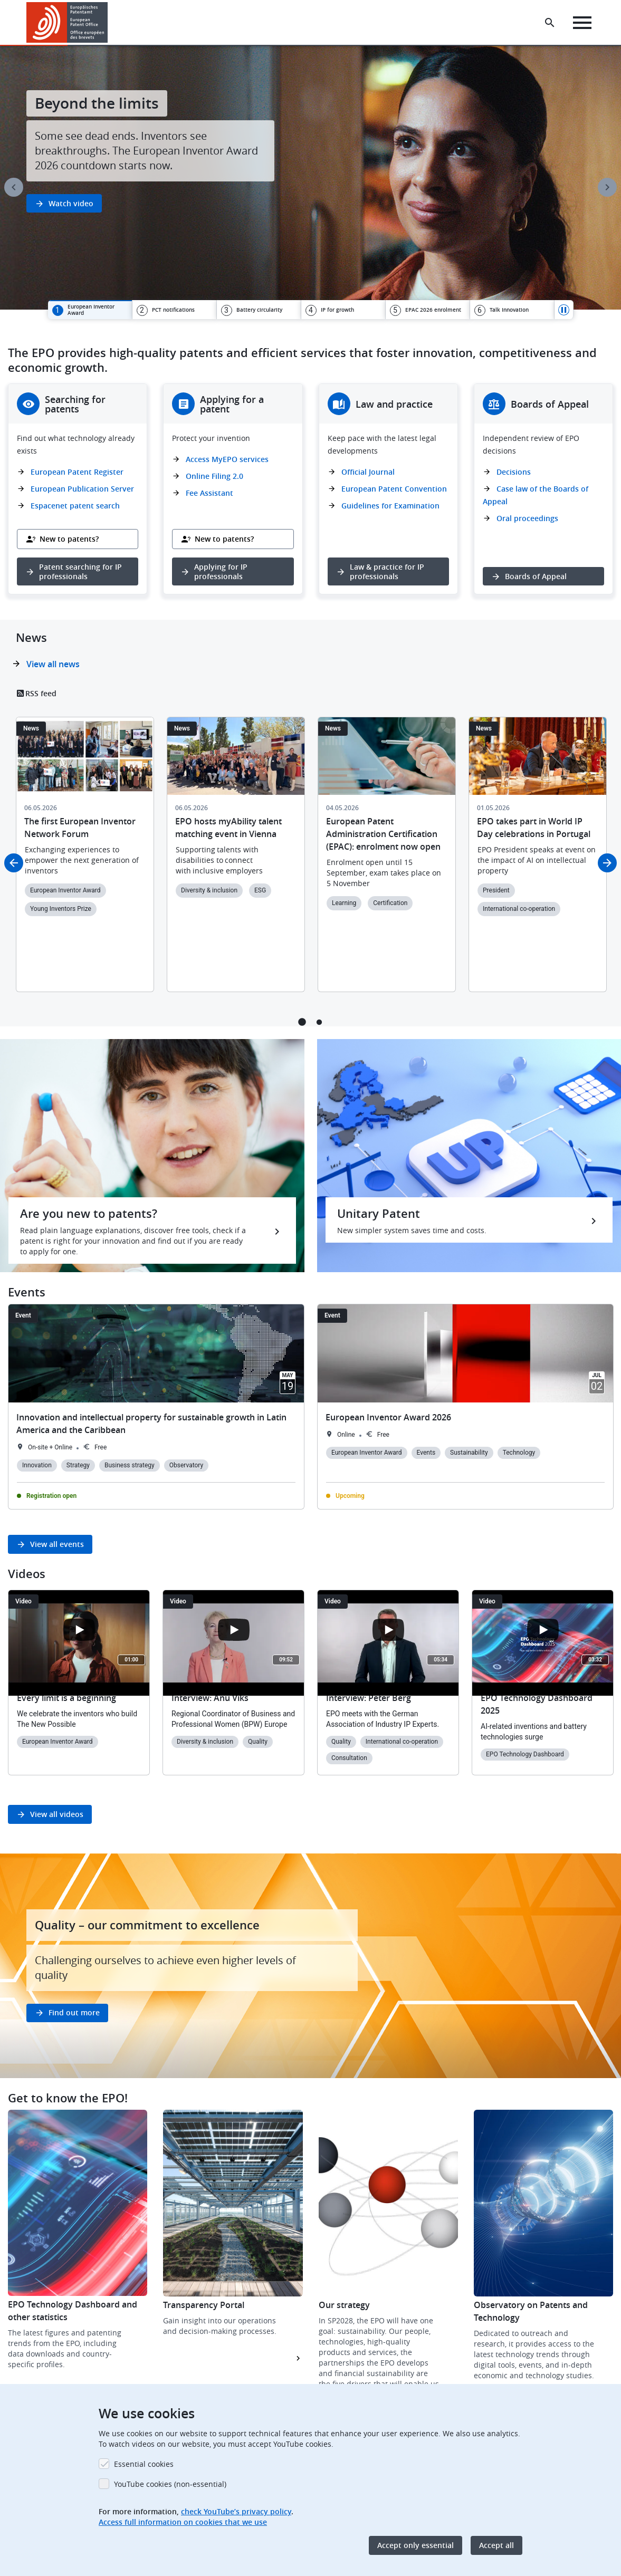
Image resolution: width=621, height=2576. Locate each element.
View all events (57, 1544)
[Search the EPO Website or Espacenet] (549, 22)
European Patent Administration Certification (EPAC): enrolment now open (383, 833)
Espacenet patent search (75, 506)
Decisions (513, 472)
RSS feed (40, 693)
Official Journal (368, 472)
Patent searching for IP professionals (80, 571)
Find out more (74, 2012)
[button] (109, 22)
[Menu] (582, 23)
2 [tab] (319, 1021)
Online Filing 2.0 (214, 476)
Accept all (496, 2545)
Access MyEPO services (227, 459)
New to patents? (69, 539)
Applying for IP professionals (220, 571)
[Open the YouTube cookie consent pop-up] (78, 1629)
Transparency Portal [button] (203, 2305)
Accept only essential (415, 2545)
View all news (53, 664)
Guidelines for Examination (390, 506)
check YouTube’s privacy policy (236, 2511)
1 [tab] (302, 1021)
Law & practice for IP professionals (387, 571)
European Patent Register (77, 472)
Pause (564, 309)
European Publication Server (82, 489)
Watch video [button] (71, 203)
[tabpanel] (310, 178)
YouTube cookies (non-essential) (170, 2484)
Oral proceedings (527, 518)
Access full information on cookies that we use (183, 2522)
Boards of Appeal (536, 576)
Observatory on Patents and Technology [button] (531, 2311)
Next (607, 187)
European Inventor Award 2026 (388, 1417)
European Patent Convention (394, 489)
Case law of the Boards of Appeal (535, 495)
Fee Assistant (209, 493)
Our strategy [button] (344, 2305)
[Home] (67, 22)
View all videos (56, 1814)
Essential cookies (144, 2464)
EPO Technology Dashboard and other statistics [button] (72, 2311)
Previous (13, 187)
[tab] (90, 309)
